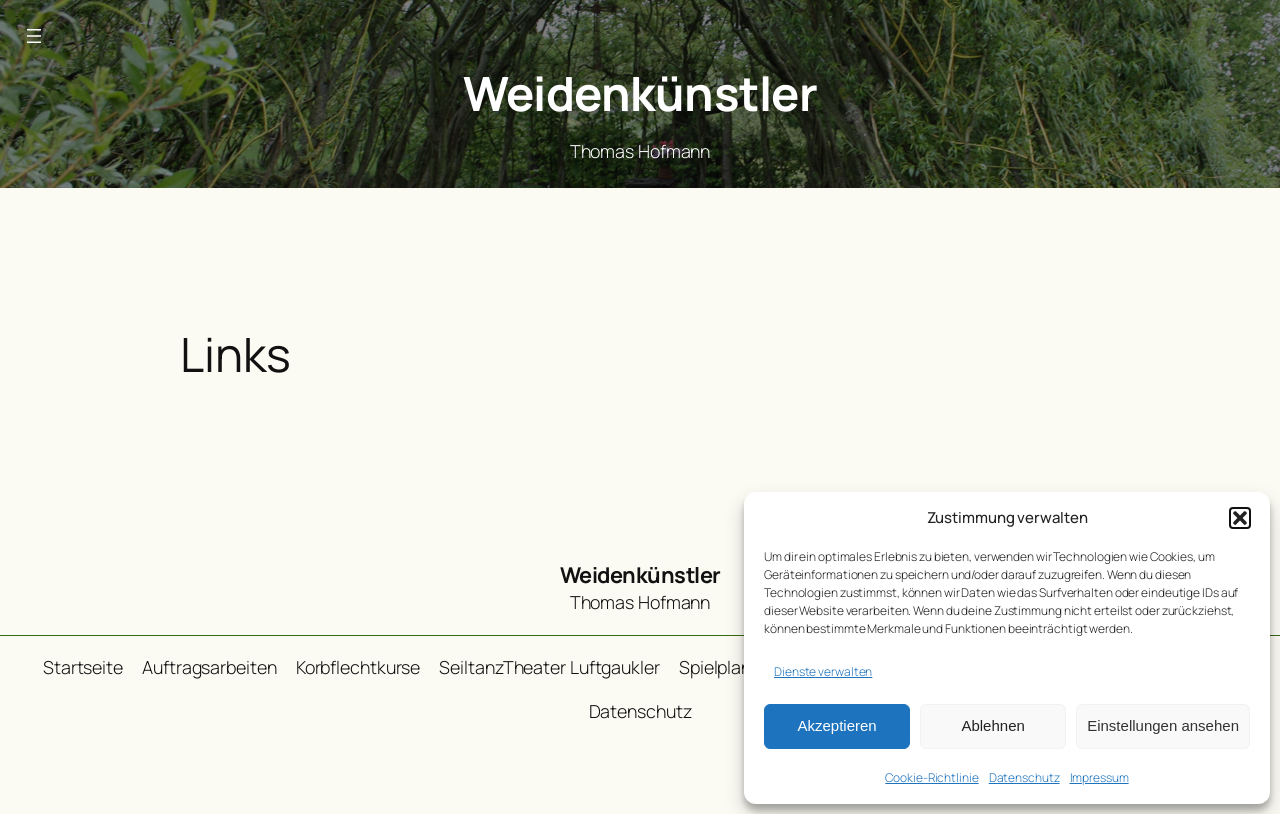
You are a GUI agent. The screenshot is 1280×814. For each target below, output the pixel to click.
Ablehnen (992, 725)
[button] (1240, 518)
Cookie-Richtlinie (931, 777)
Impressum (1099, 777)
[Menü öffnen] (34, 36)
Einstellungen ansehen (1163, 725)
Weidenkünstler (640, 93)
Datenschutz (1024, 777)
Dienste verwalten (823, 671)
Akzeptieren (836, 725)
